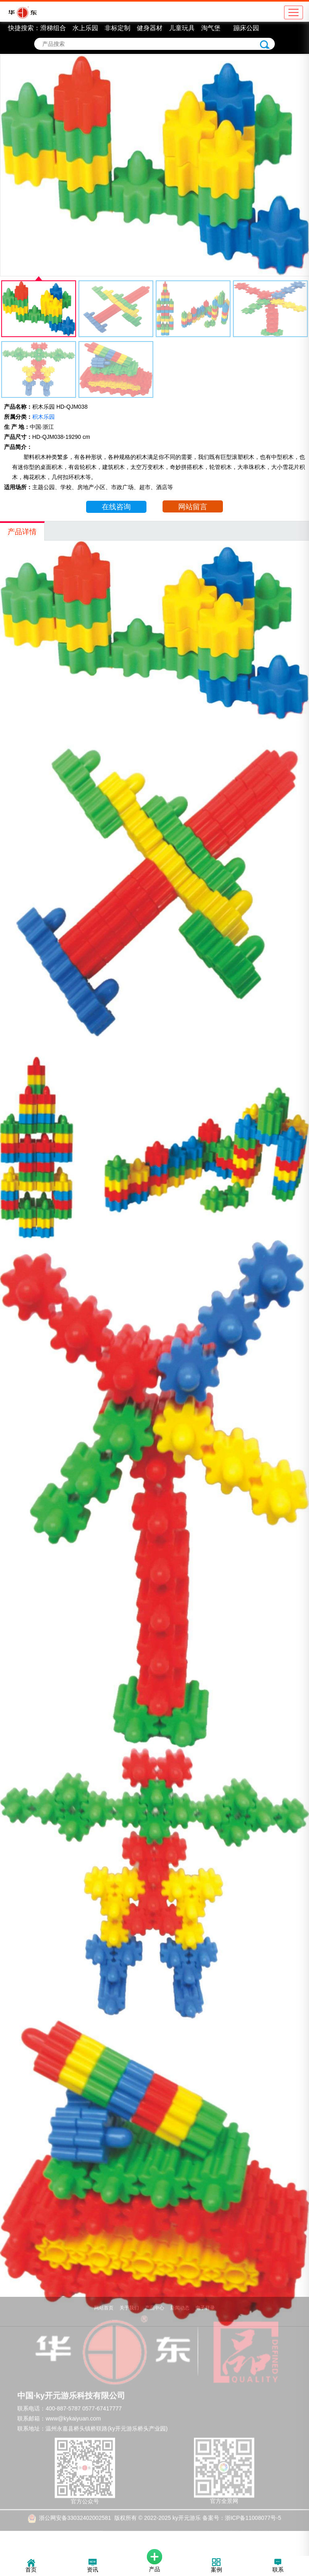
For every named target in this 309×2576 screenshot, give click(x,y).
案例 (216, 2566)
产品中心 (154, 2295)
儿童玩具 (182, 28)
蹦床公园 (246, 28)
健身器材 (150, 28)
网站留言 (192, 507)
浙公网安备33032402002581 (75, 2506)
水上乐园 (85, 28)
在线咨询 (116, 507)
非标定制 (117, 28)
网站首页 (103, 2295)
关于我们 (129, 2295)
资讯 (92, 2566)
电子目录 (205, 2295)
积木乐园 (43, 417)
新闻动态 (180, 2295)
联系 (278, 2566)
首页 (31, 2566)
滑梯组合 (53, 28)
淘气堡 (210, 28)
